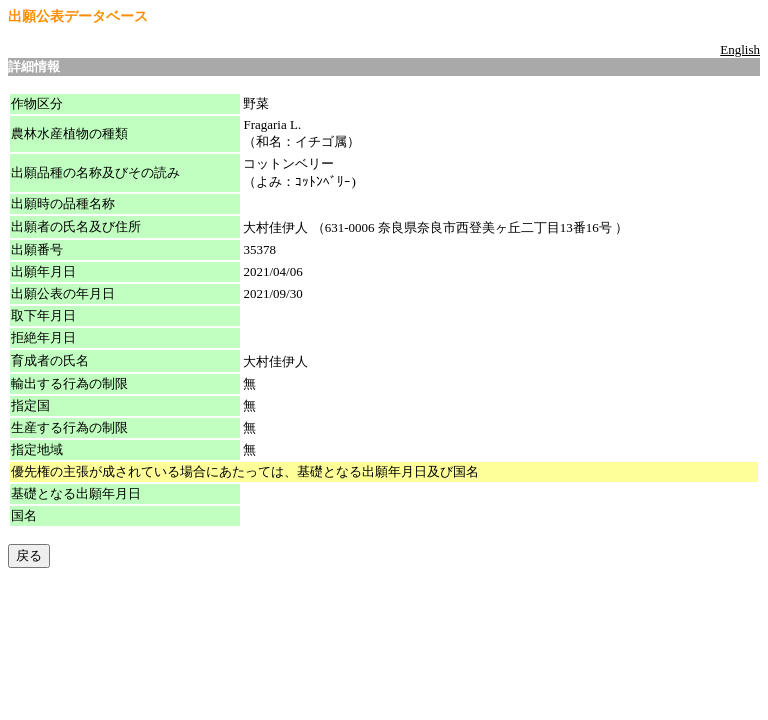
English (740, 49)
